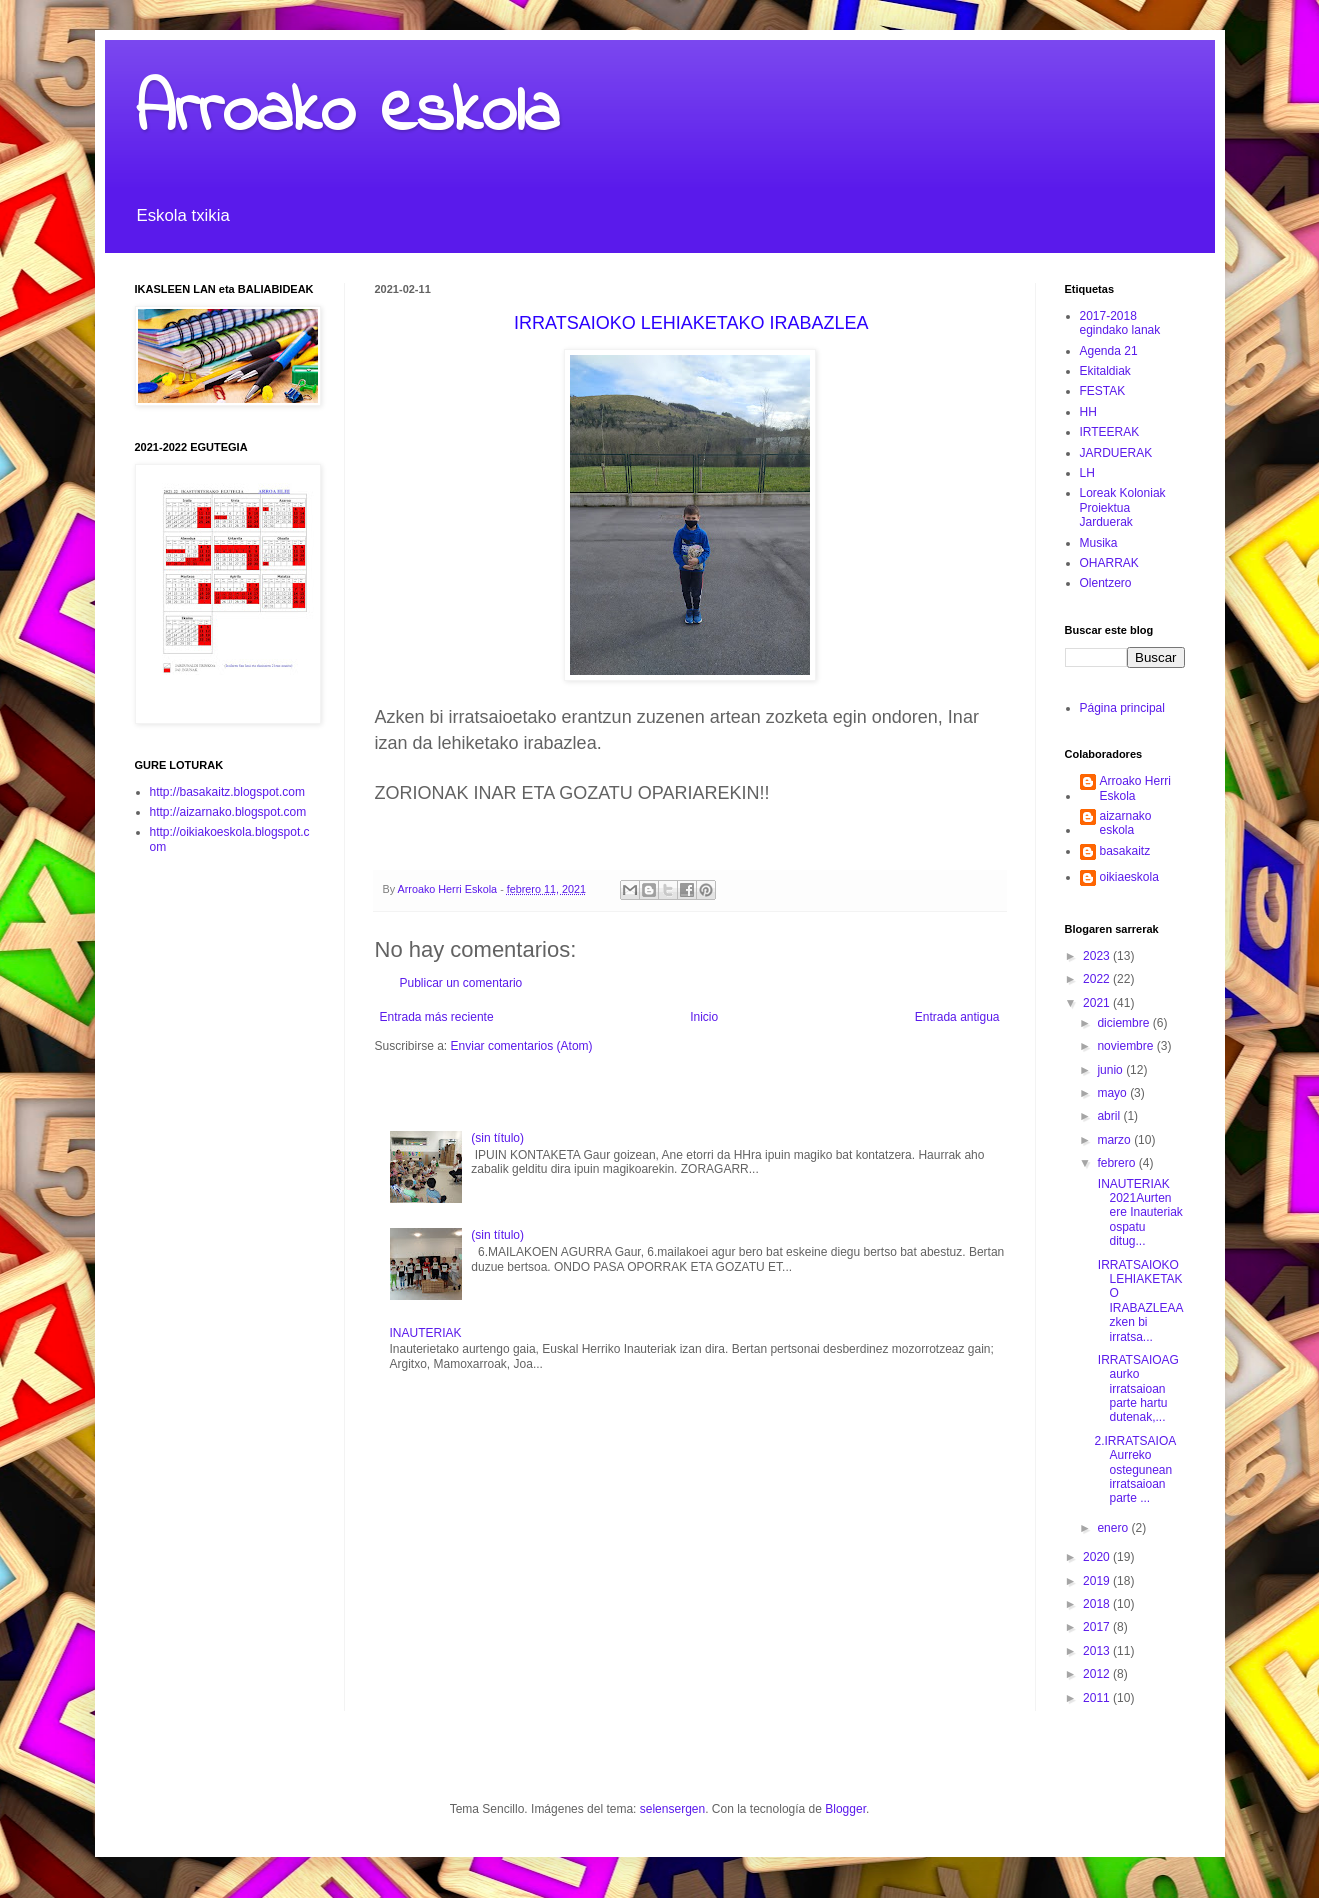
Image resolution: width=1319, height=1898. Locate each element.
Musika (1099, 543)
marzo (1115, 1140)
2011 (1098, 1698)
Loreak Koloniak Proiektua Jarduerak (1123, 507)
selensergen (672, 1809)
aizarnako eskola (1126, 823)
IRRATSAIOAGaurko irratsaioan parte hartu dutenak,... (1136, 1389)
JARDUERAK (1116, 453)
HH (1088, 412)
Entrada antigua (957, 1017)
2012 (1098, 1674)
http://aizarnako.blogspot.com (228, 812)
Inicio (704, 1017)
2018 (1098, 1604)
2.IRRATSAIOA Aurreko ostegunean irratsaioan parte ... (1136, 1470)
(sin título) (497, 1138)
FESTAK (1103, 391)
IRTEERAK (1110, 432)
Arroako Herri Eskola (1135, 788)
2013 (1098, 1651)
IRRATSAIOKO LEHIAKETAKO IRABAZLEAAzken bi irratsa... (1138, 1301)
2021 (1098, 1003)
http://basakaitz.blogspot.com (227, 792)
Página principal (1122, 708)
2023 (1098, 956)
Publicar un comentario (461, 983)
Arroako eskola (347, 113)
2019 (1098, 1581)
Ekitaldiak (1105, 371)
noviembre (1126, 1046)
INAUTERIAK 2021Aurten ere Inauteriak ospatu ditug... (1138, 1213)
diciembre (1124, 1023)
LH (1087, 473)
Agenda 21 (1109, 351)
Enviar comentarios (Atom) (522, 1046)
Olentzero (1106, 583)
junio (1111, 1070)
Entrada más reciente (437, 1017)
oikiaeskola (1129, 877)
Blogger (845, 1809)
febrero (1117, 1163)
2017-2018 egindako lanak (1120, 323)
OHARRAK (1109, 563)
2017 (1098, 1627)
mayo (1113, 1093)
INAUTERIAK (426, 1333)
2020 (1098, 1557)
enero (1114, 1528)
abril (1110, 1116)
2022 (1098, 979)
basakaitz (1125, 851)
